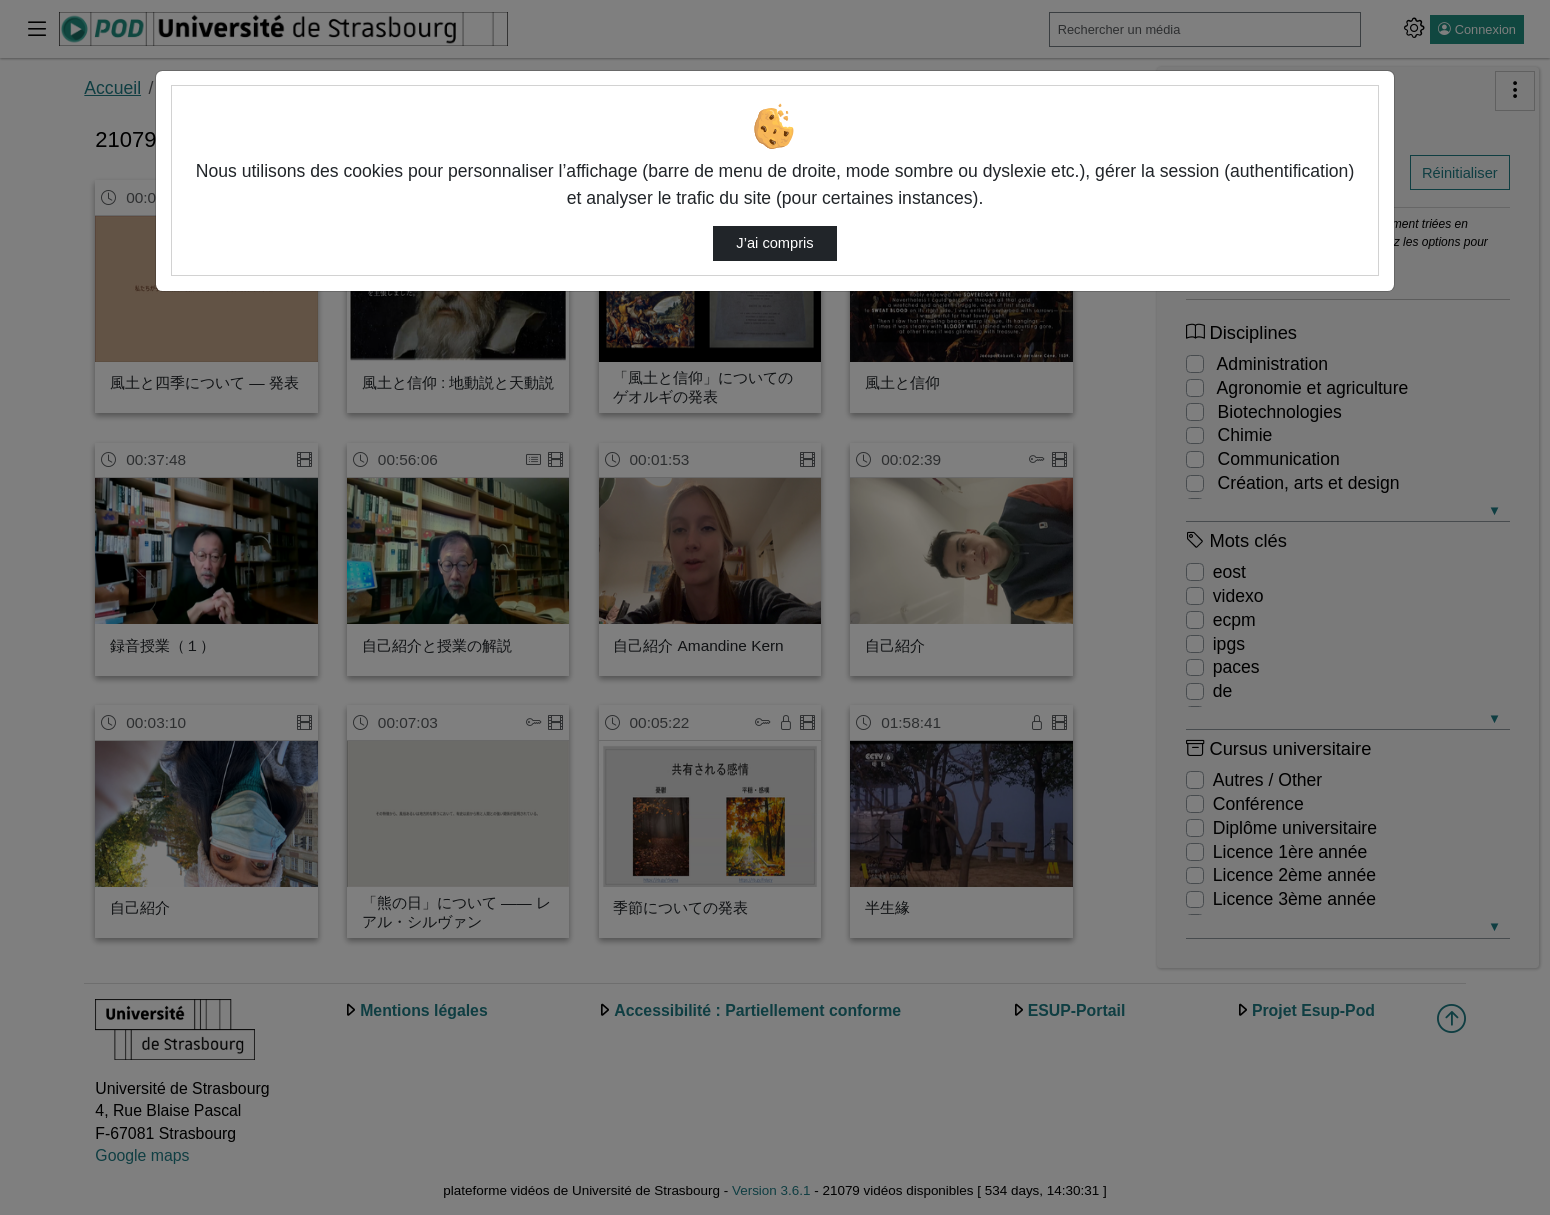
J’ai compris (774, 243)
